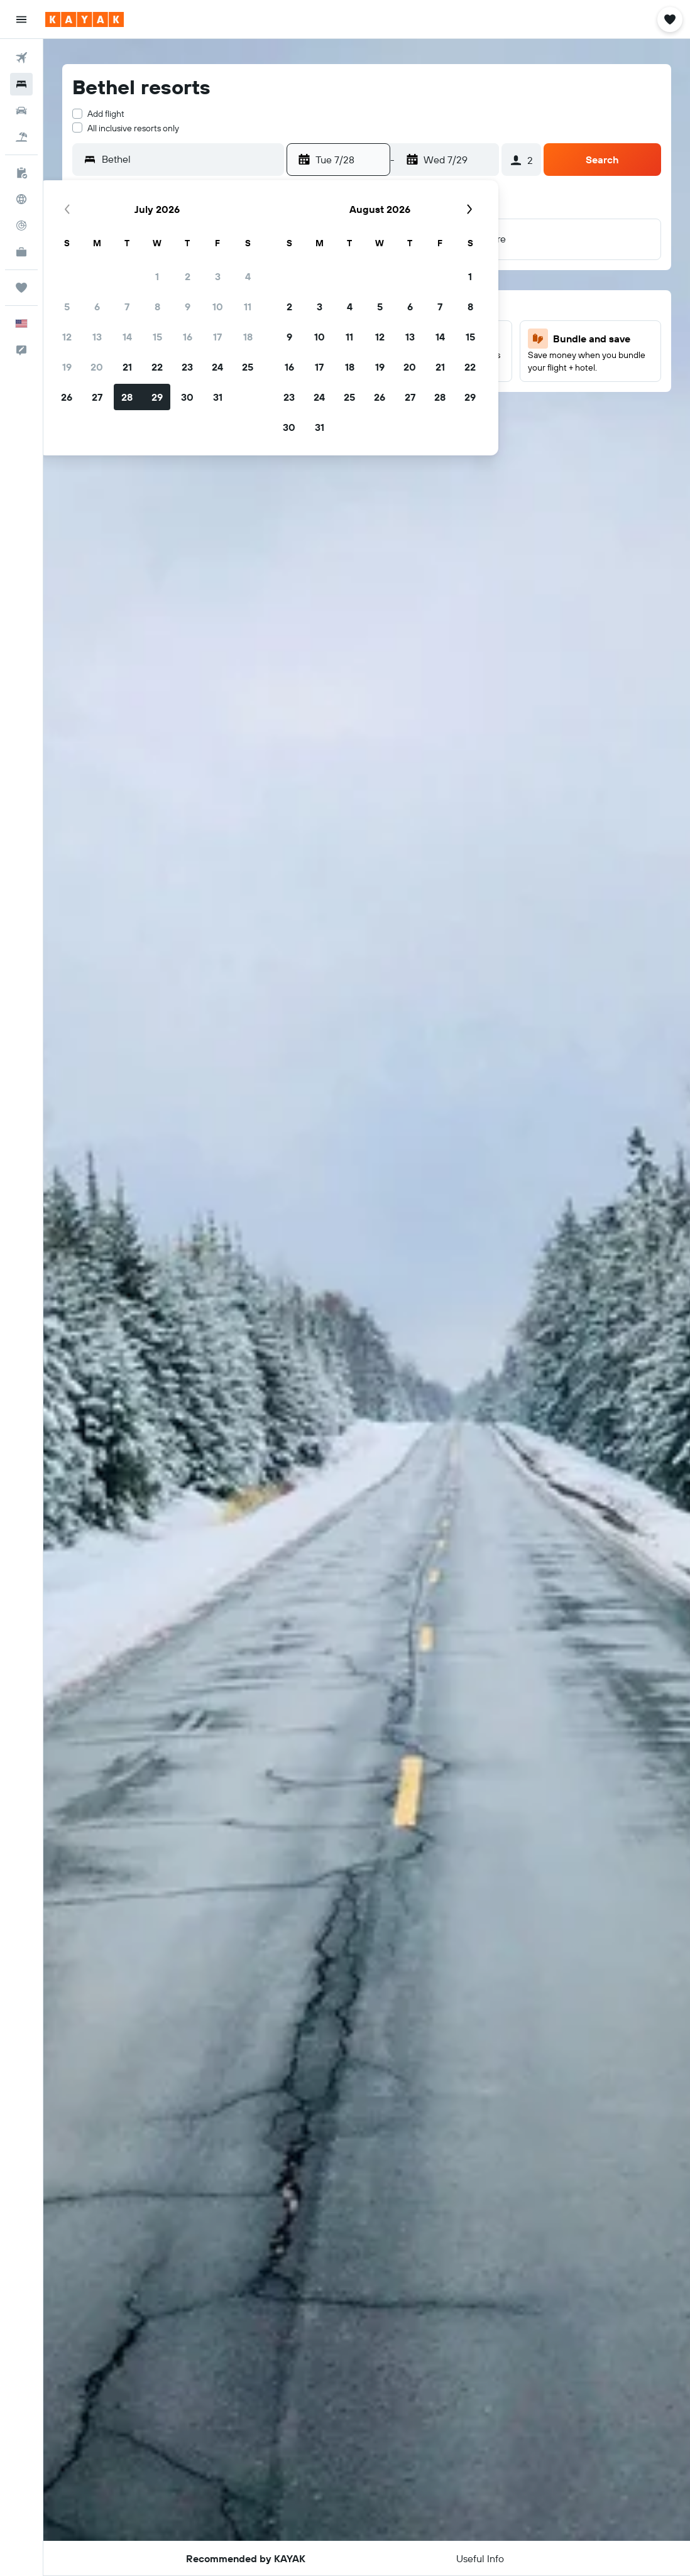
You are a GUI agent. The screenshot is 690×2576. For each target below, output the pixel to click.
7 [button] (126, 306)
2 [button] (187, 276)
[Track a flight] (21, 225)
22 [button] (157, 367)
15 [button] (157, 336)
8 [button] (157, 306)
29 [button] (157, 397)
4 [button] (248, 276)
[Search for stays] (21, 84)
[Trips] (21, 287)
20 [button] (96, 367)
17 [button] (217, 336)
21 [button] (127, 367)
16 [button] (187, 336)
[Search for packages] (21, 136)
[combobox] (189, 159)
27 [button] (97, 397)
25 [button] (247, 367)
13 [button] (97, 336)
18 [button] (248, 336)
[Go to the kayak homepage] (84, 19)
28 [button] (127, 397)
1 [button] (157, 276)
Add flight (105, 113)
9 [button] (187, 306)
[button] (21, 19)
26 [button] (66, 397)
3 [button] (218, 276)
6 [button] (97, 306)
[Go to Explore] (21, 199)
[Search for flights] (21, 57)
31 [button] (217, 397)
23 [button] (187, 367)
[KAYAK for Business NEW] (21, 251)
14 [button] (127, 336)
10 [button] (217, 306)
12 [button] (67, 336)
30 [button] (187, 397)
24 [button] (217, 367)
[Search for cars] (21, 110)
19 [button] (67, 367)
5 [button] (67, 306)
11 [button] (247, 306)
